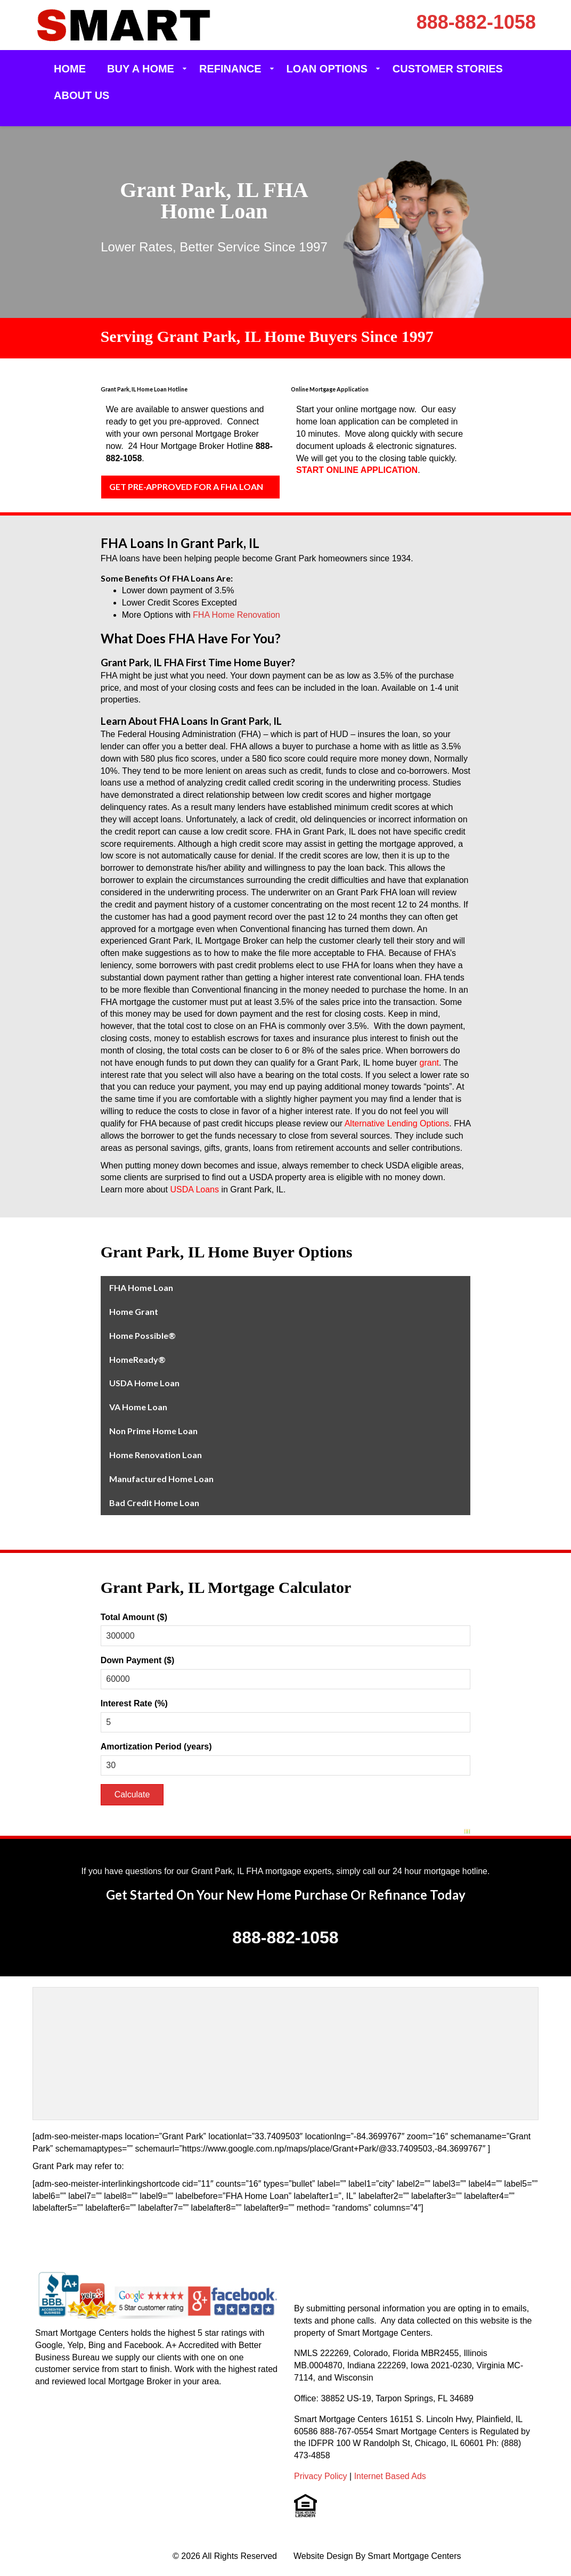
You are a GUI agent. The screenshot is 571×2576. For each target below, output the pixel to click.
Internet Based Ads (390, 2476)
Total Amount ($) (134, 1617)
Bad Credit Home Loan (154, 1503)
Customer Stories (448, 69)
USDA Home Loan (144, 1383)
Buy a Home (140, 69)
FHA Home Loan (141, 1287)
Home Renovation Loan (155, 1455)
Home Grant (133, 1311)
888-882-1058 (476, 22)
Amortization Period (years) (156, 1746)
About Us (81, 95)
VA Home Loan (138, 1407)
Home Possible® (142, 1335)
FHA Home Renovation (236, 614)
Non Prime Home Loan (153, 1431)
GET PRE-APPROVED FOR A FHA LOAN (186, 486)
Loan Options (327, 69)
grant (429, 1062)
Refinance (230, 69)
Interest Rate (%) (134, 1703)
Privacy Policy (320, 2476)
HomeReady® (137, 1359)
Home (70, 69)
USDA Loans (194, 1189)
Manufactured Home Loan (161, 1479)
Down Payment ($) (138, 1660)
